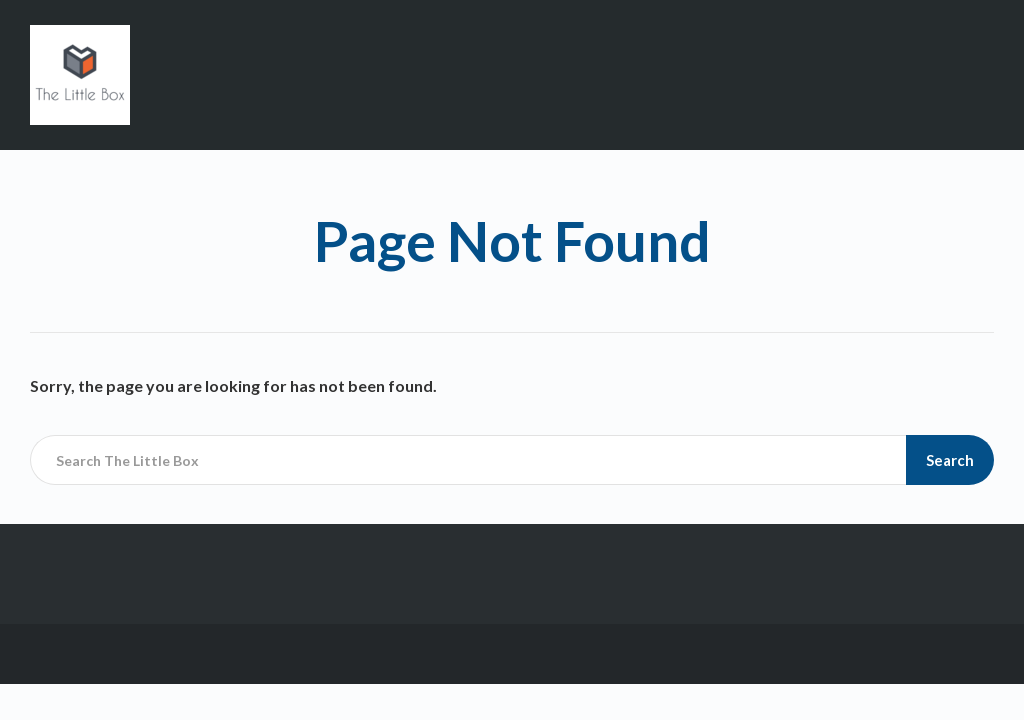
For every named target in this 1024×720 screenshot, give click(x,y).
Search (950, 460)
